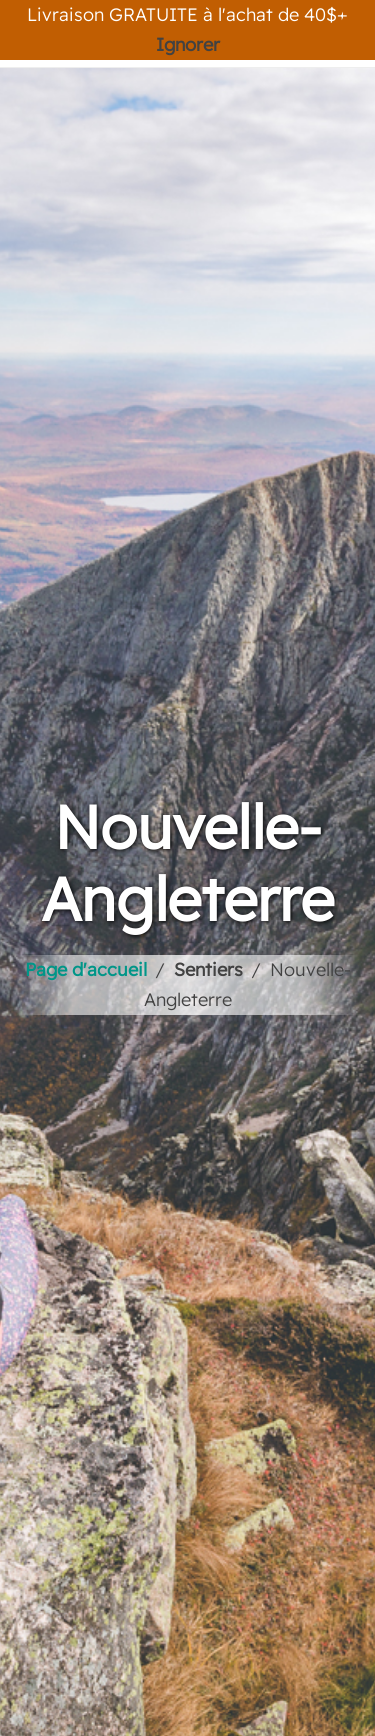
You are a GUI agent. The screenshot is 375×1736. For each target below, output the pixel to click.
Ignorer (188, 44)
